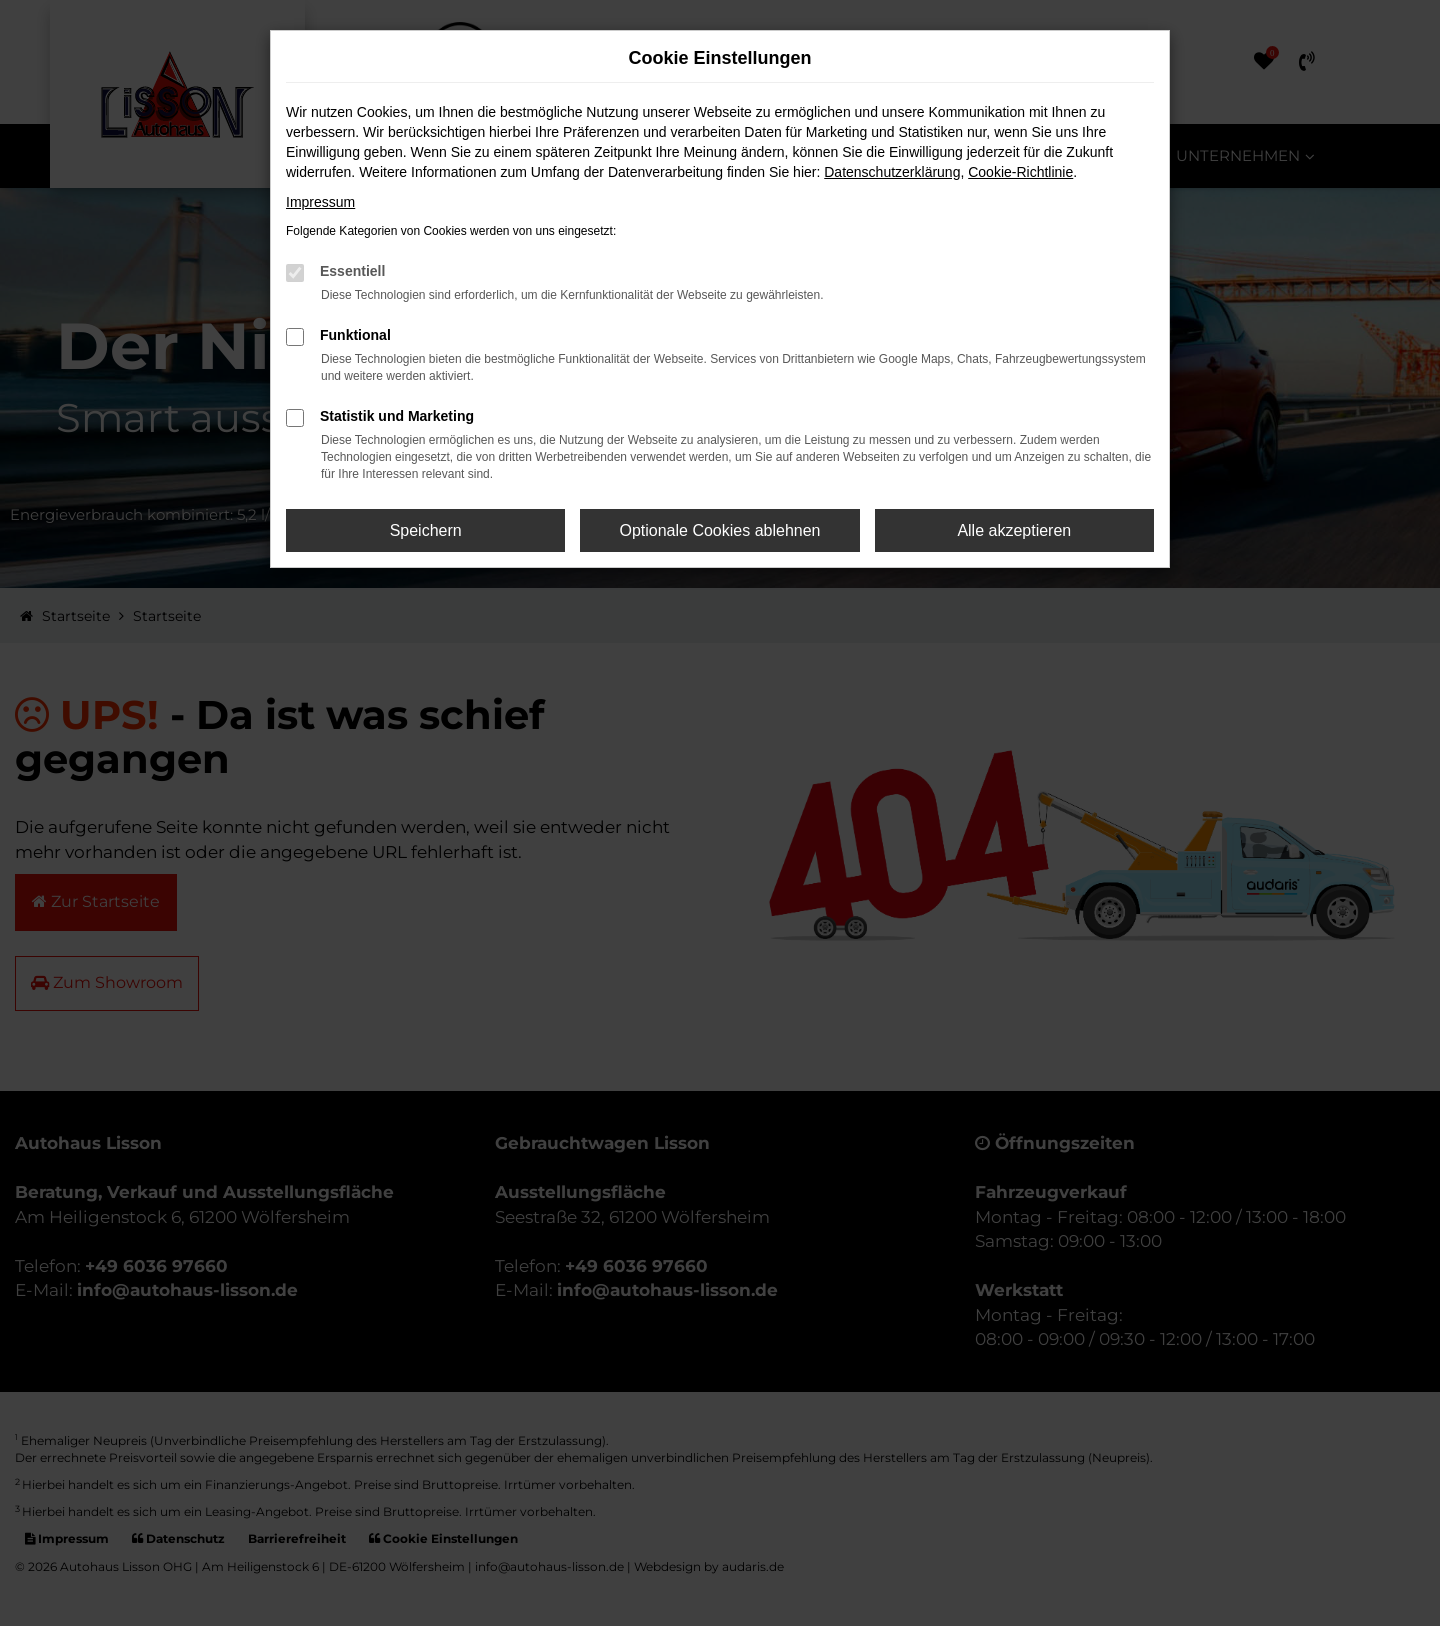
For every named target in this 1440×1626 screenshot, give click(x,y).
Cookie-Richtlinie (1020, 172)
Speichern (426, 530)
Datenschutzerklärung (892, 172)
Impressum (320, 202)
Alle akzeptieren (1014, 530)
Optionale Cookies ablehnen (719, 530)
